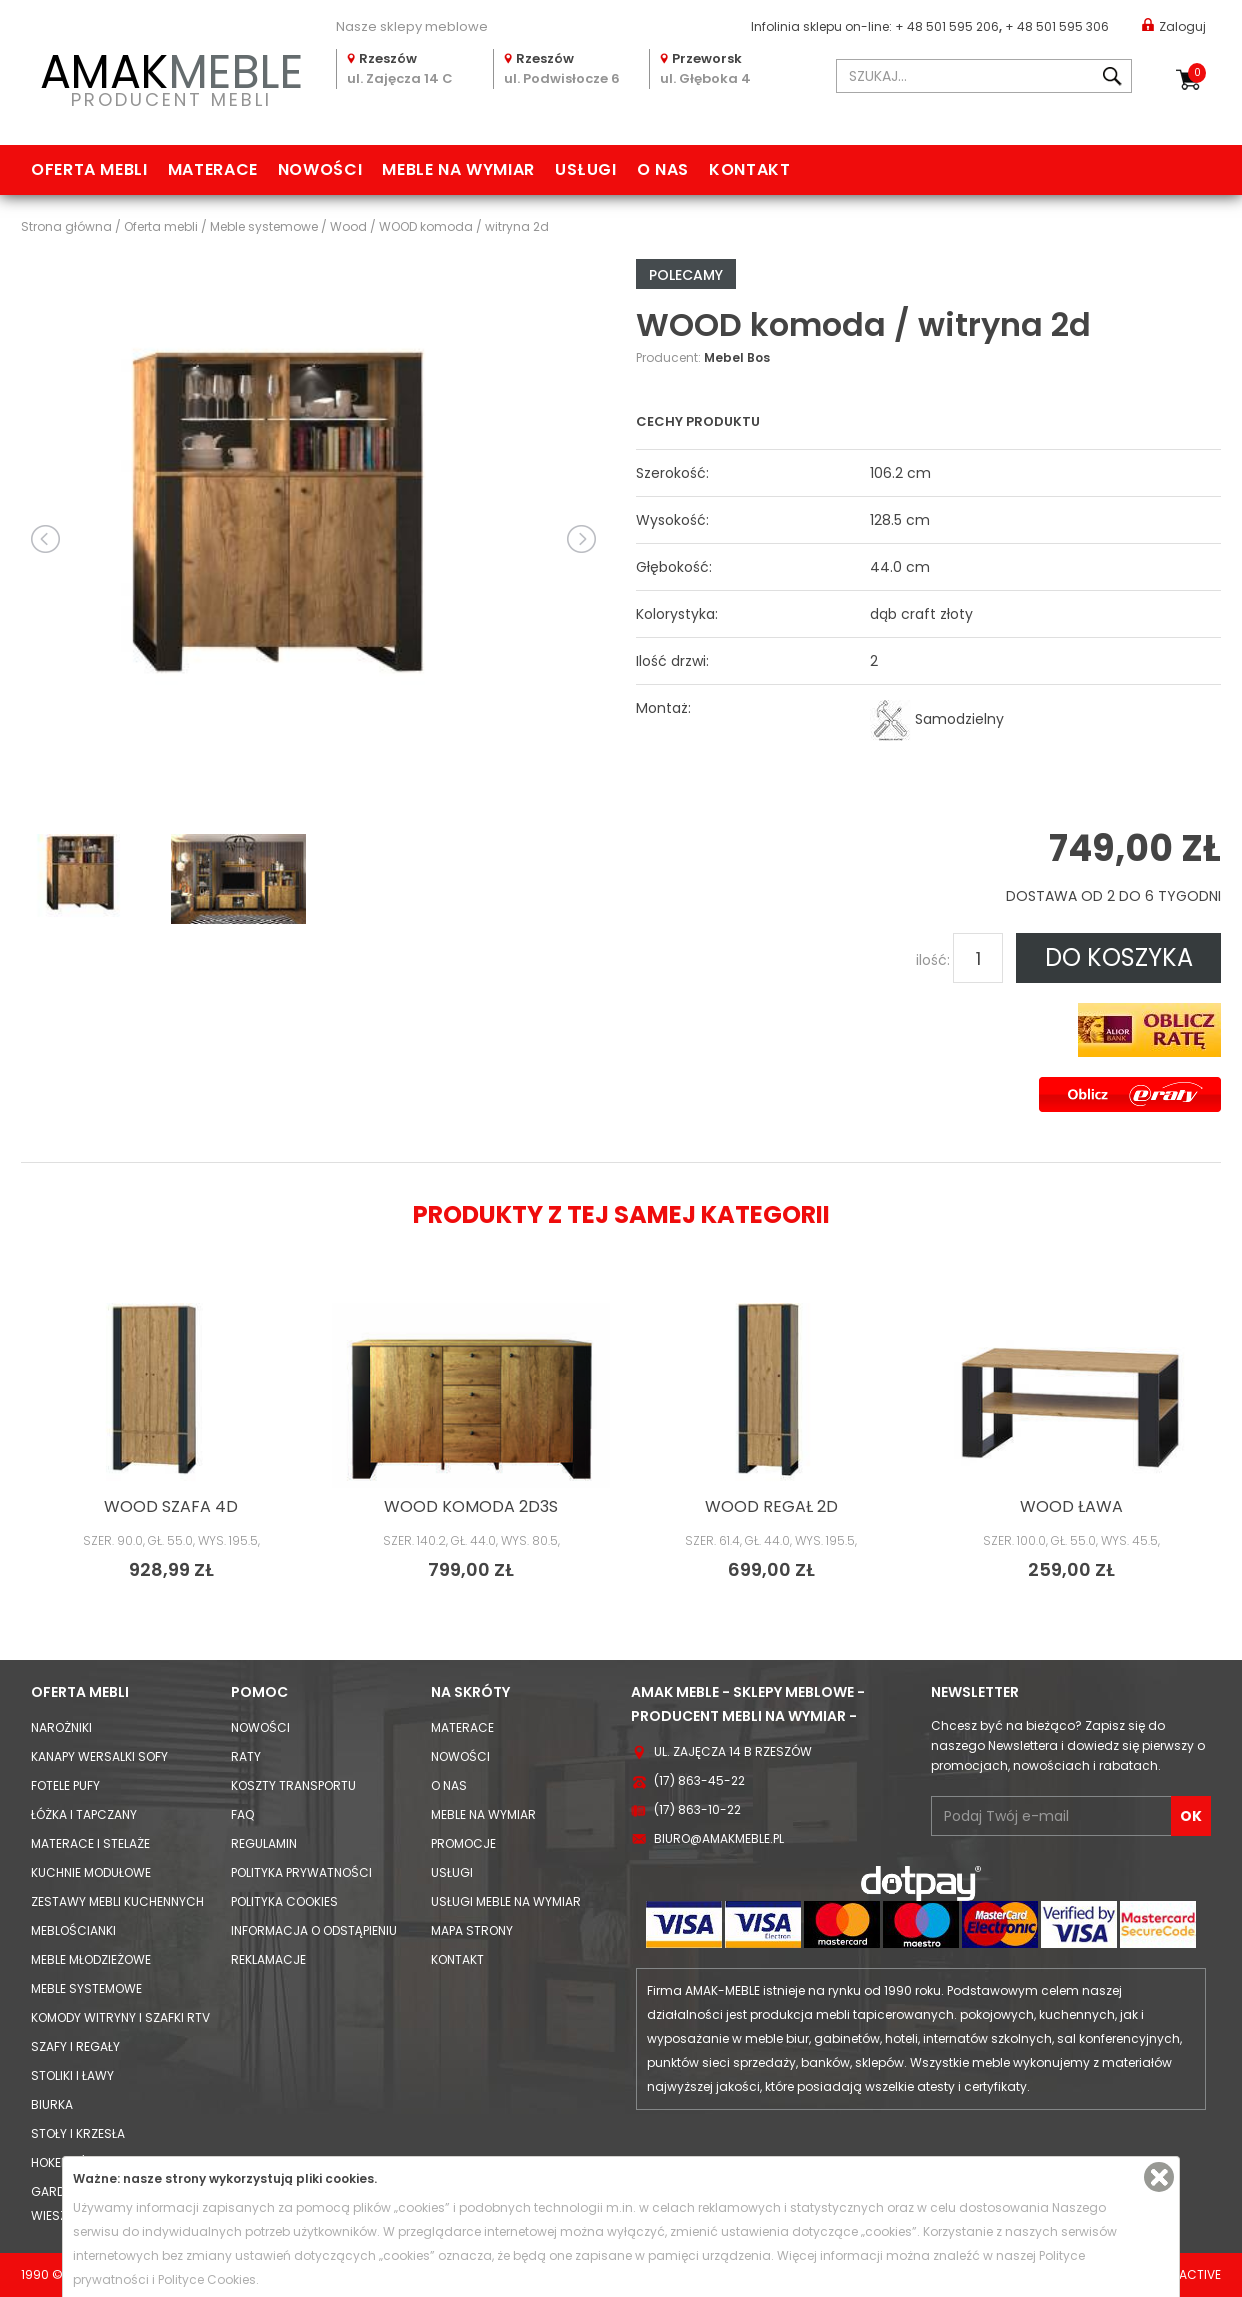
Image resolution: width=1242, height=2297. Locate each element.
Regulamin (264, 1843)
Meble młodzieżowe (91, 1959)
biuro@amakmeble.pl (719, 1838)
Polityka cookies (284, 1901)
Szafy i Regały (75, 2046)
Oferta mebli (89, 169)
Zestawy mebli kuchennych (117, 1901)
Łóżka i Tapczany (84, 1814)
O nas (663, 169)
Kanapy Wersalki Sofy (99, 1756)
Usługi (586, 169)
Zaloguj (1174, 25)
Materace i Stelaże (90, 1843)
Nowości (320, 169)
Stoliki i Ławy (72, 2075)
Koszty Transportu (293, 1785)
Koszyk (1197, 73)
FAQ (242, 1814)
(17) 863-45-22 (699, 1780)
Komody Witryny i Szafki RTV (120, 2017)
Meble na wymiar (458, 169)
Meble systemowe (86, 1988)
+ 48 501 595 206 (947, 26)
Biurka (52, 2104)
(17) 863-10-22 (697, 1809)
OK (1191, 1816)
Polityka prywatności (301, 1872)
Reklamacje (268, 1959)
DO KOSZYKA (1119, 957)
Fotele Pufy (65, 1785)
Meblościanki (73, 1930)
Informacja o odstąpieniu (314, 1930)
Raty (246, 1756)
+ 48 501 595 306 (1057, 26)
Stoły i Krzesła (78, 2133)
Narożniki (61, 1727)
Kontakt (749, 169)
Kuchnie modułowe (91, 1872)
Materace (213, 169)
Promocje (463, 1843)
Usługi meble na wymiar (506, 1901)
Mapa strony (472, 1930)
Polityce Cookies (207, 2279)
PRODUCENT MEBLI (171, 76)
